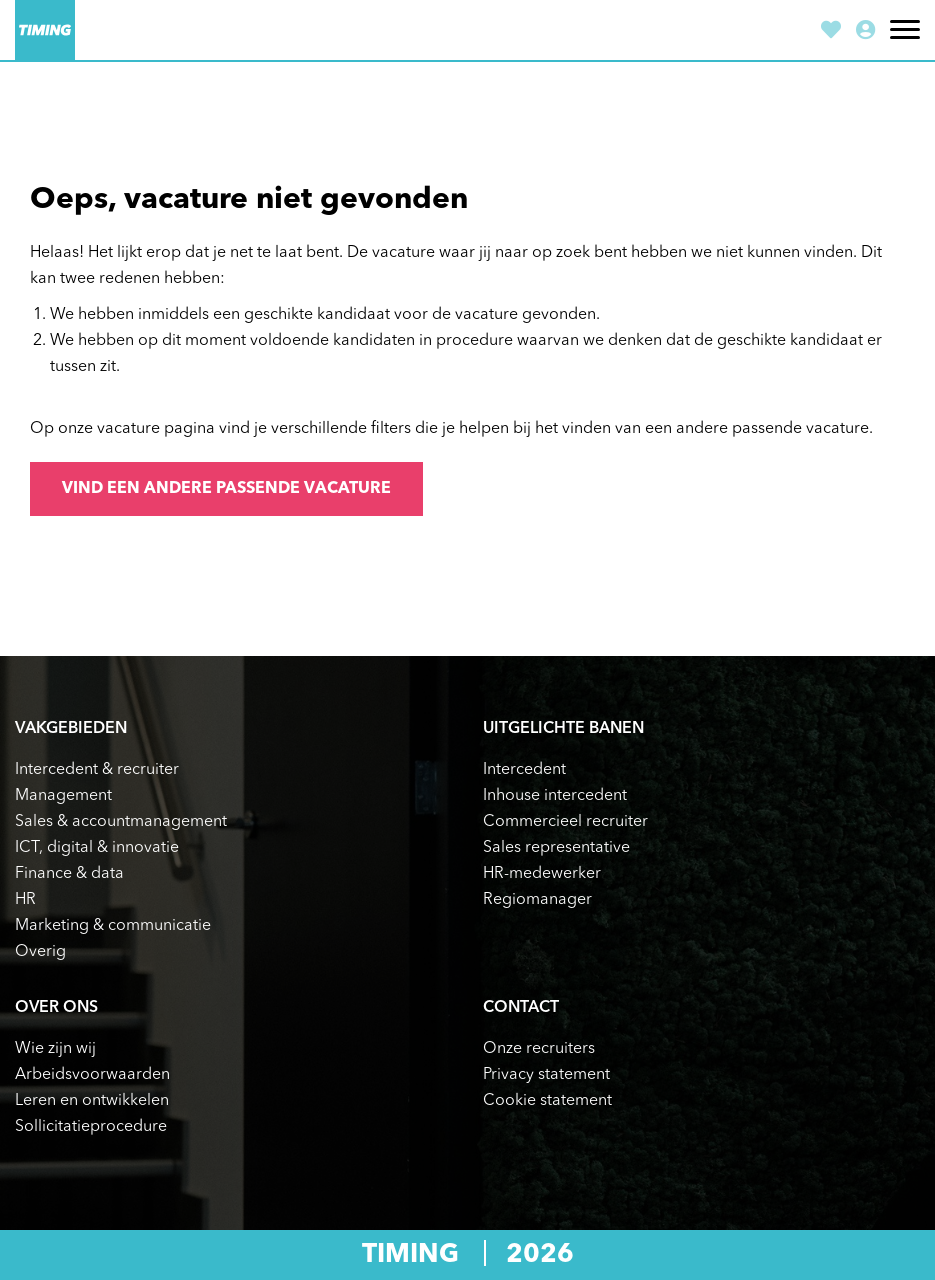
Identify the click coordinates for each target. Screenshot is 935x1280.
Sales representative (556, 848)
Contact (521, 1008)
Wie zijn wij (55, 1049)
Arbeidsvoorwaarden (92, 1075)
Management (63, 796)
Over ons (56, 1008)
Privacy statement (546, 1075)
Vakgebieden (71, 729)
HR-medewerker (542, 874)
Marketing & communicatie (113, 926)
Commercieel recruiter (565, 822)
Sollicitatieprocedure (91, 1127)
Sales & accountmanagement (121, 822)
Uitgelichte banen (563, 729)
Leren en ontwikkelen (92, 1101)
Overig (40, 952)
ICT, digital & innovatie (97, 848)
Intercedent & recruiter (97, 770)
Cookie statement (547, 1101)
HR (25, 900)
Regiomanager (537, 900)
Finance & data (69, 874)
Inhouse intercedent (555, 796)
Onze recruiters (539, 1049)
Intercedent (524, 770)
